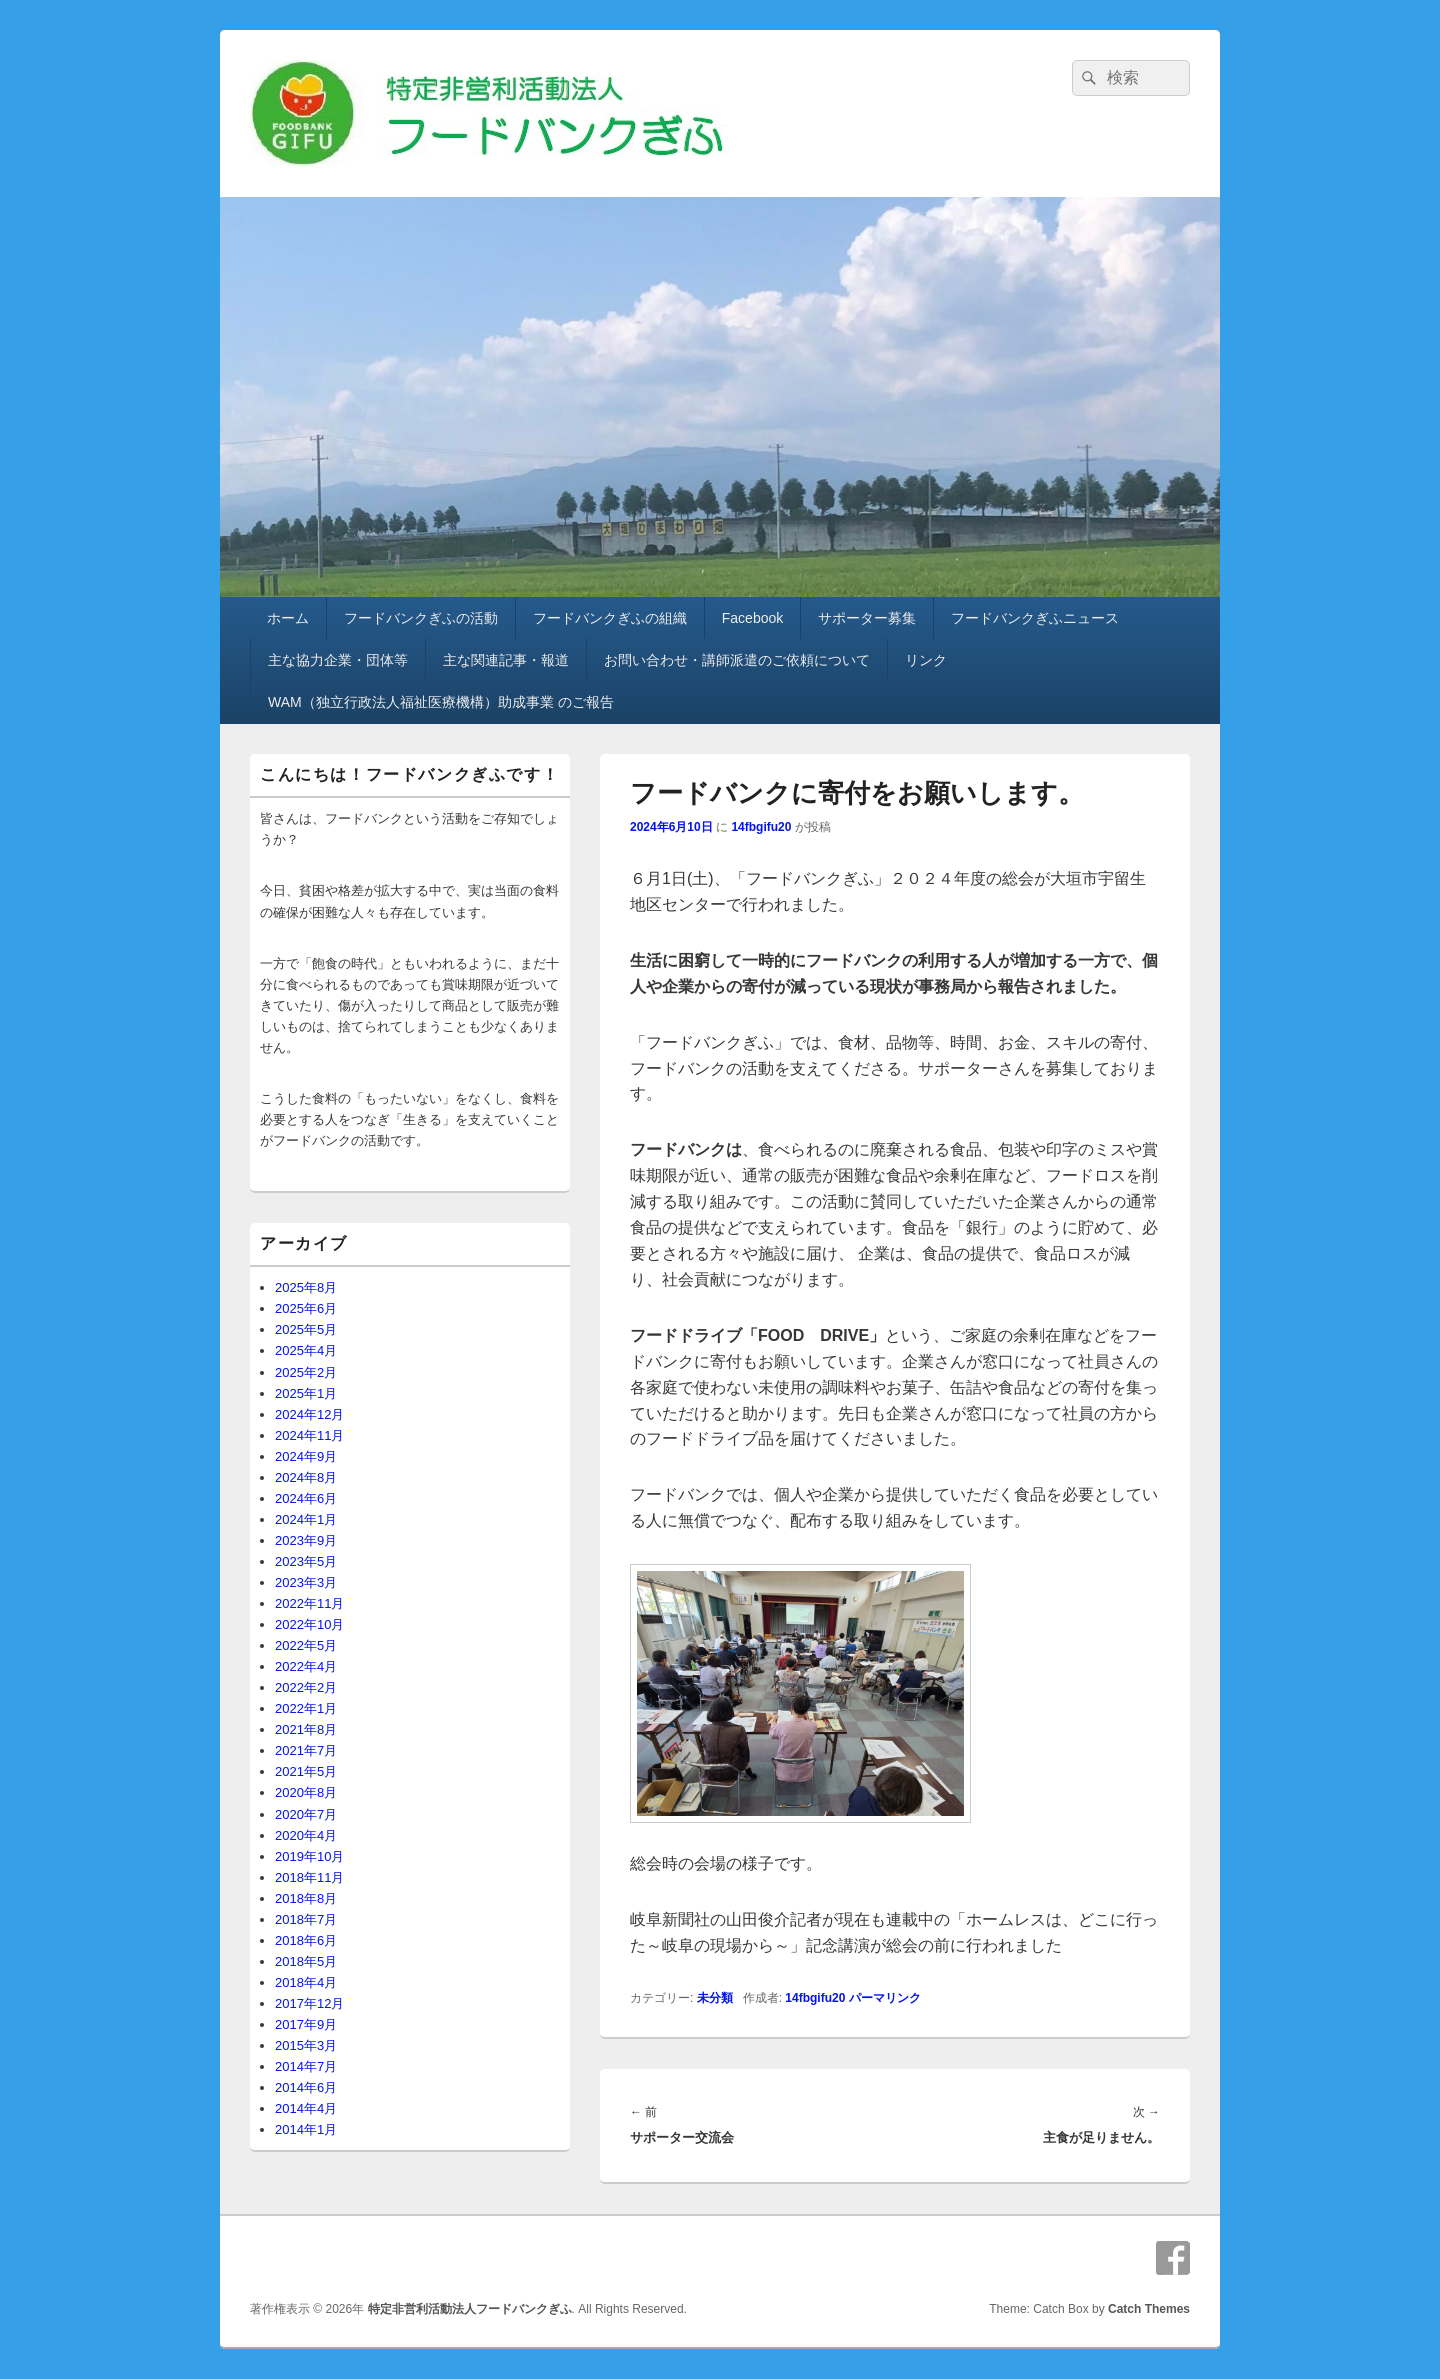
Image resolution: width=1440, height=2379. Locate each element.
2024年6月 (306, 1498)
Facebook (752, 618)
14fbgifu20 (761, 827)
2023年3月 (306, 1582)
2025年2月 (306, 1372)
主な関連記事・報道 (506, 660)
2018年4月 (306, 1982)
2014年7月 (306, 2066)
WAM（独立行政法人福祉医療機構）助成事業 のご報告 (441, 702)
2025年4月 (306, 1350)
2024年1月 (306, 1519)
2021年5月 (306, 1771)
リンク (926, 660)
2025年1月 (306, 1393)
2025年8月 (306, 1287)
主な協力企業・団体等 (338, 660)
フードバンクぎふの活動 (421, 618)
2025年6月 (306, 1308)
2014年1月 (306, 2129)
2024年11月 (309, 1435)
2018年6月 (306, 1940)
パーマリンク (885, 1998)
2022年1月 (306, 1708)
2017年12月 (309, 2003)
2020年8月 (306, 1792)
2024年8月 (306, 1477)
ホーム (288, 618)
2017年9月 (306, 2024)
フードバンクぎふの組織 (610, 618)
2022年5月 (306, 1645)
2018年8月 (306, 1898)
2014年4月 (306, 2108)
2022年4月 (306, 1666)
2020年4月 (306, 1835)
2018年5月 (306, 1961)
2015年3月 (306, 2045)
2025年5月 (306, 1329)
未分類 (715, 1998)
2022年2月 (306, 1687)
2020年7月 (306, 1814)
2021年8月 (306, 1729)
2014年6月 (306, 2087)
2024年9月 (306, 1456)
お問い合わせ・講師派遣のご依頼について (737, 660)
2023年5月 (306, 1561)
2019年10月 (309, 1856)
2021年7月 (306, 1750)
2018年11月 (309, 1877)
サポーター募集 (867, 618)
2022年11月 (309, 1603)
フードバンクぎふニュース (1035, 618)
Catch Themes (1149, 2309)
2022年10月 (309, 1624)
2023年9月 (306, 1540)
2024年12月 (309, 1414)
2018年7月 (306, 1919)
